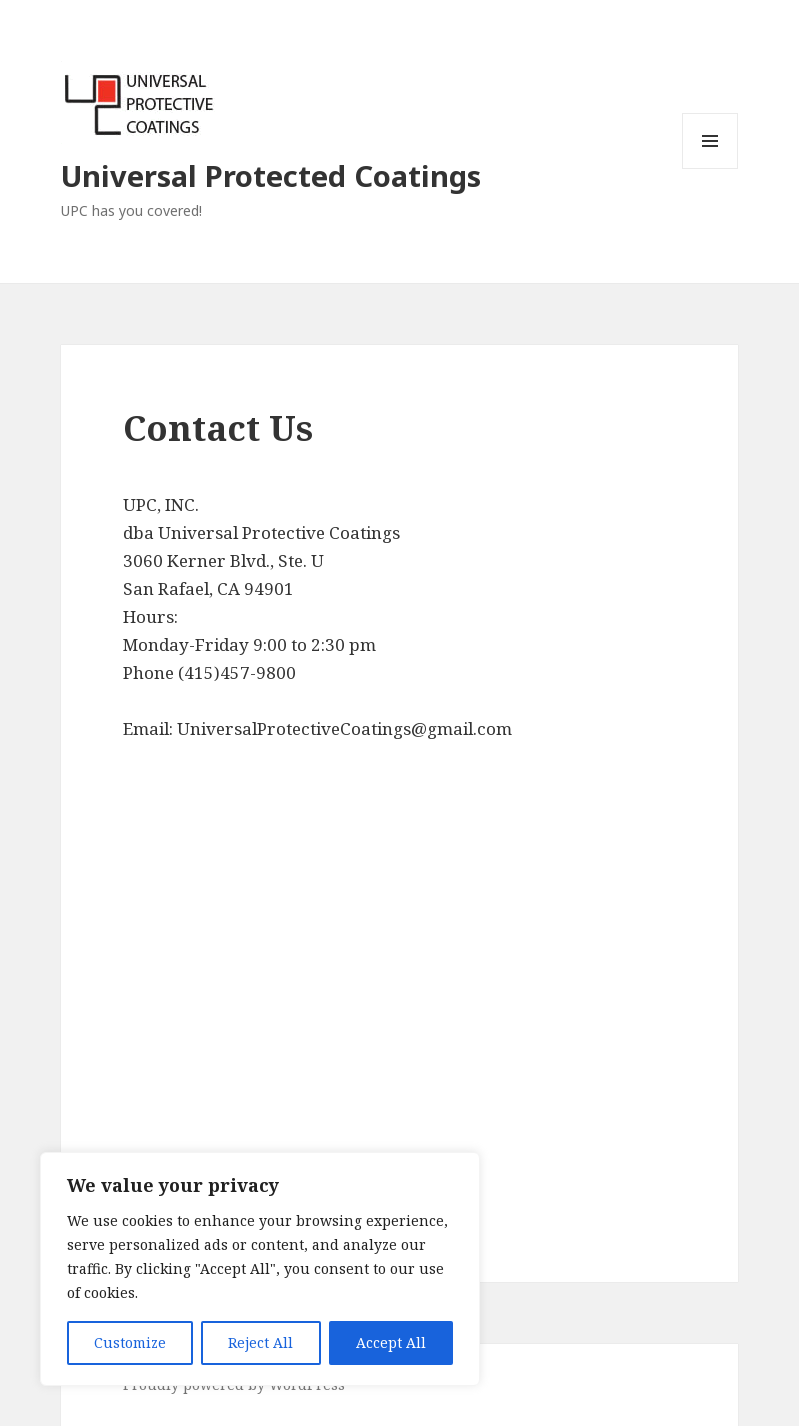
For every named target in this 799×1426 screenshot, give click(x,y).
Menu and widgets (710, 168)
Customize (130, 1342)
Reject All (260, 1342)
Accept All (391, 1342)
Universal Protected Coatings (271, 175)
